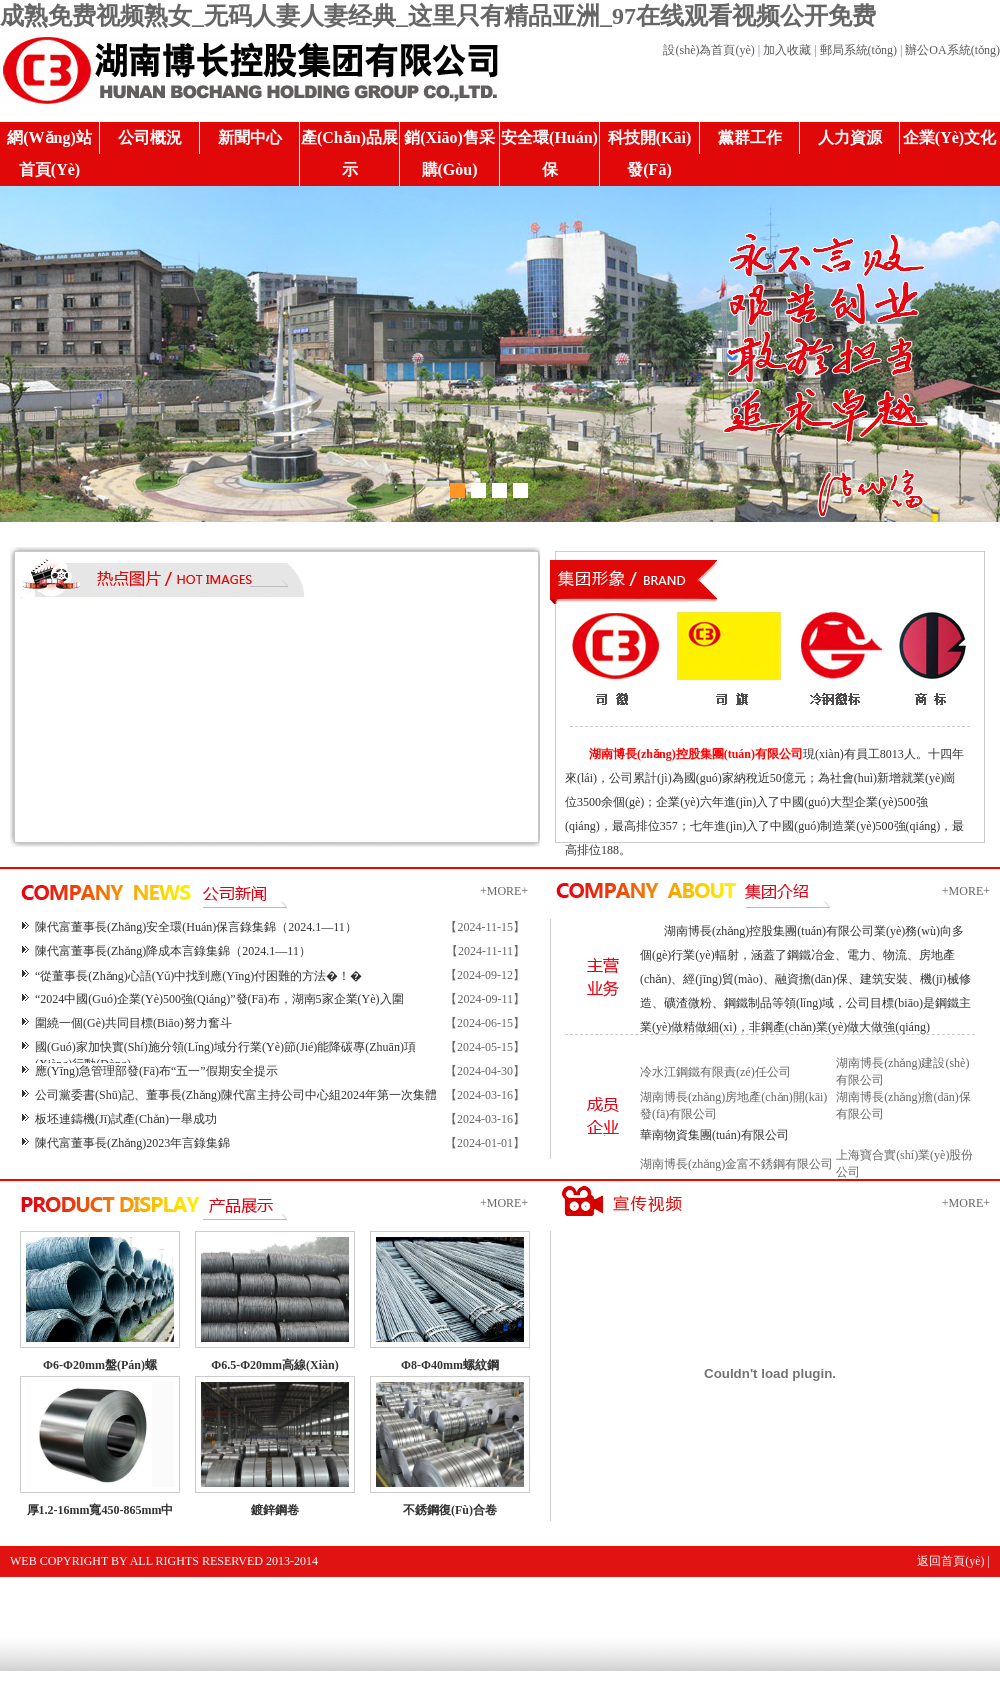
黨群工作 (750, 137)
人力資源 (850, 137)
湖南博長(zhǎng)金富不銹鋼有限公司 (736, 1164)
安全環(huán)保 (549, 153)
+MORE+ (504, 891)
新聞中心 (250, 137)
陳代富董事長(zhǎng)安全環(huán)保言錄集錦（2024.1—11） (196, 927)
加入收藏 (787, 50)
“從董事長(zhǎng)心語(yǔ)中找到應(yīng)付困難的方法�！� (198, 976)
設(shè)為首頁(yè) (708, 50)
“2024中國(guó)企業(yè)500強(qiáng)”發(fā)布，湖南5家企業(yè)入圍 (219, 999)
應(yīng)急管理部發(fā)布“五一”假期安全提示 (156, 1071)
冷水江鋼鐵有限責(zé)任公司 (715, 1072)
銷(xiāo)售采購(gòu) (449, 153)
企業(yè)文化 (949, 137)
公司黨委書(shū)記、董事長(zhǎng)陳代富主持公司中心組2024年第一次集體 (236, 1095)
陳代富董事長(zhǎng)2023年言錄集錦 (132, 1143)
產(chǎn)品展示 (349, 153)
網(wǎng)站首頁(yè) (49, 153)
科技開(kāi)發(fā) (650, 153)
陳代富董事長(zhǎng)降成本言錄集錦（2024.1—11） (173, 951)
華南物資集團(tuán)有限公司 (714, 1135)
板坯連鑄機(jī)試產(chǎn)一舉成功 (126, 1119)
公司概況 (150, 137)
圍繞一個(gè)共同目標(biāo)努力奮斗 (133, 1023)
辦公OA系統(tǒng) (952, 50)
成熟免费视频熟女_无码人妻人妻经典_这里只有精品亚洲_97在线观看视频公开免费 (438, 16)
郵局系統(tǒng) (858, 50)
